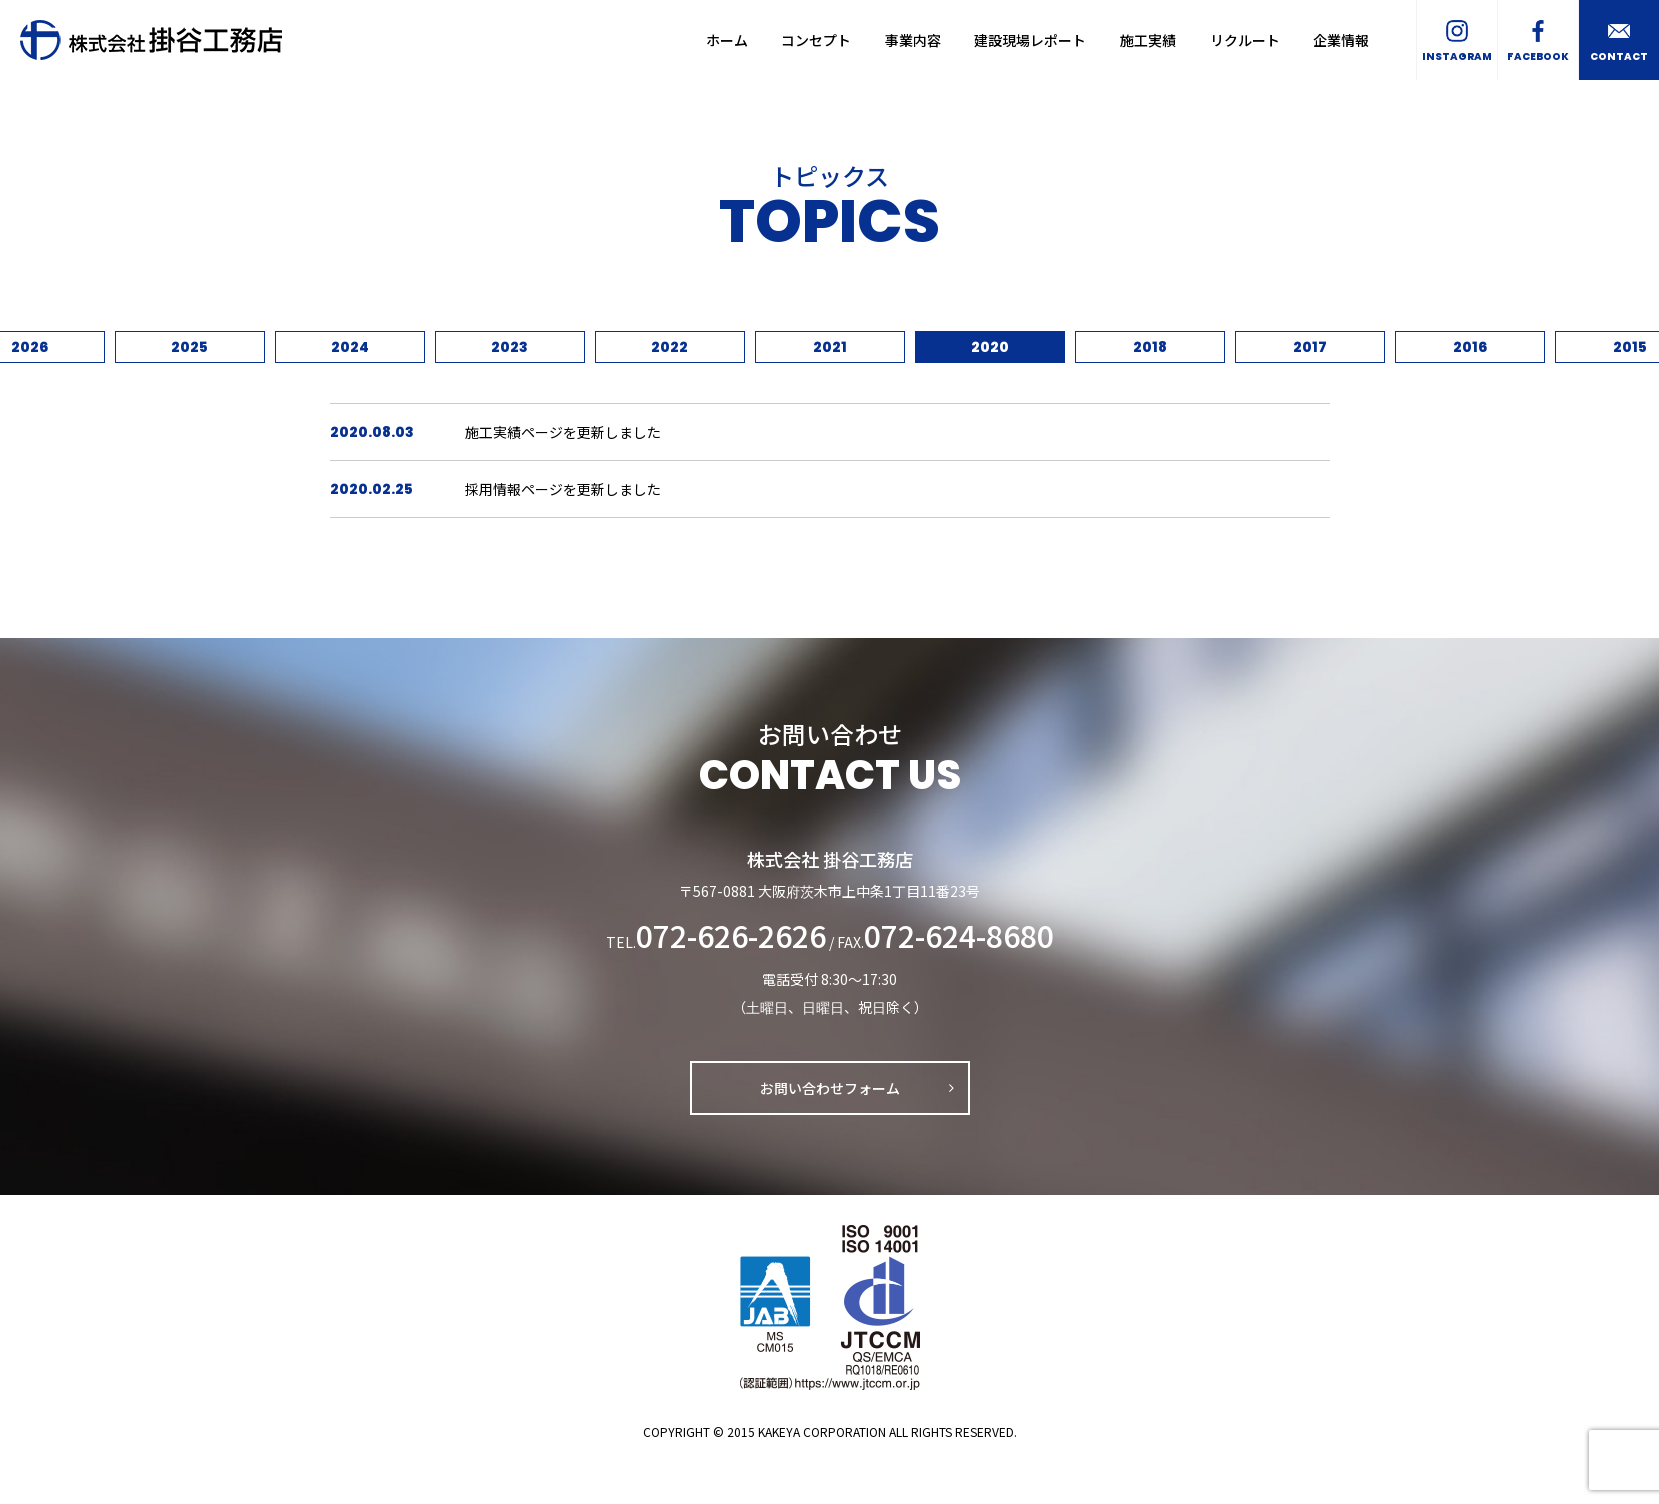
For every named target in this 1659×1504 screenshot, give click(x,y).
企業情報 (1341, 40)
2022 (669, 347)
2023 (509, 347)
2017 (1310, 347)
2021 (830, 347)
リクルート (1245, 40)
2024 (350, 347)
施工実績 (1148, 40)
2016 (1470, 347)
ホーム (727, 40)
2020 (990, 347)
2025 (189, 347)
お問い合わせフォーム (830, 1088)
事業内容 (913, 40)
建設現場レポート (1030, 40)
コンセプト (816, 40)
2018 (1150, 347)
